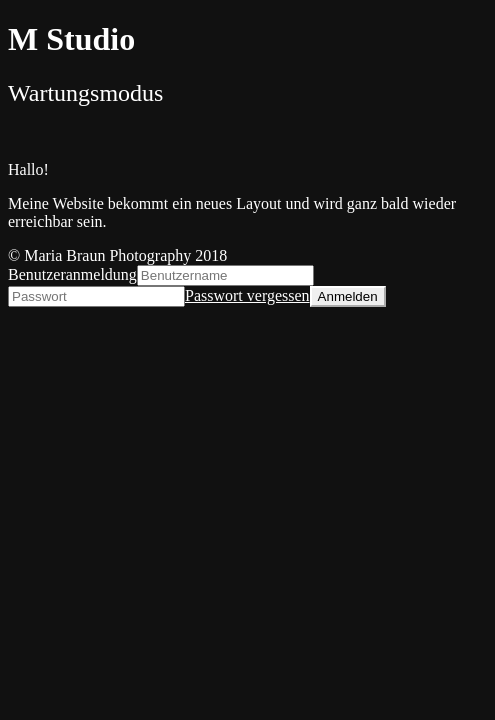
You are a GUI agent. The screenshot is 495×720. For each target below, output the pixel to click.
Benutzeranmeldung (72, 274)
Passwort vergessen (247, 295)
